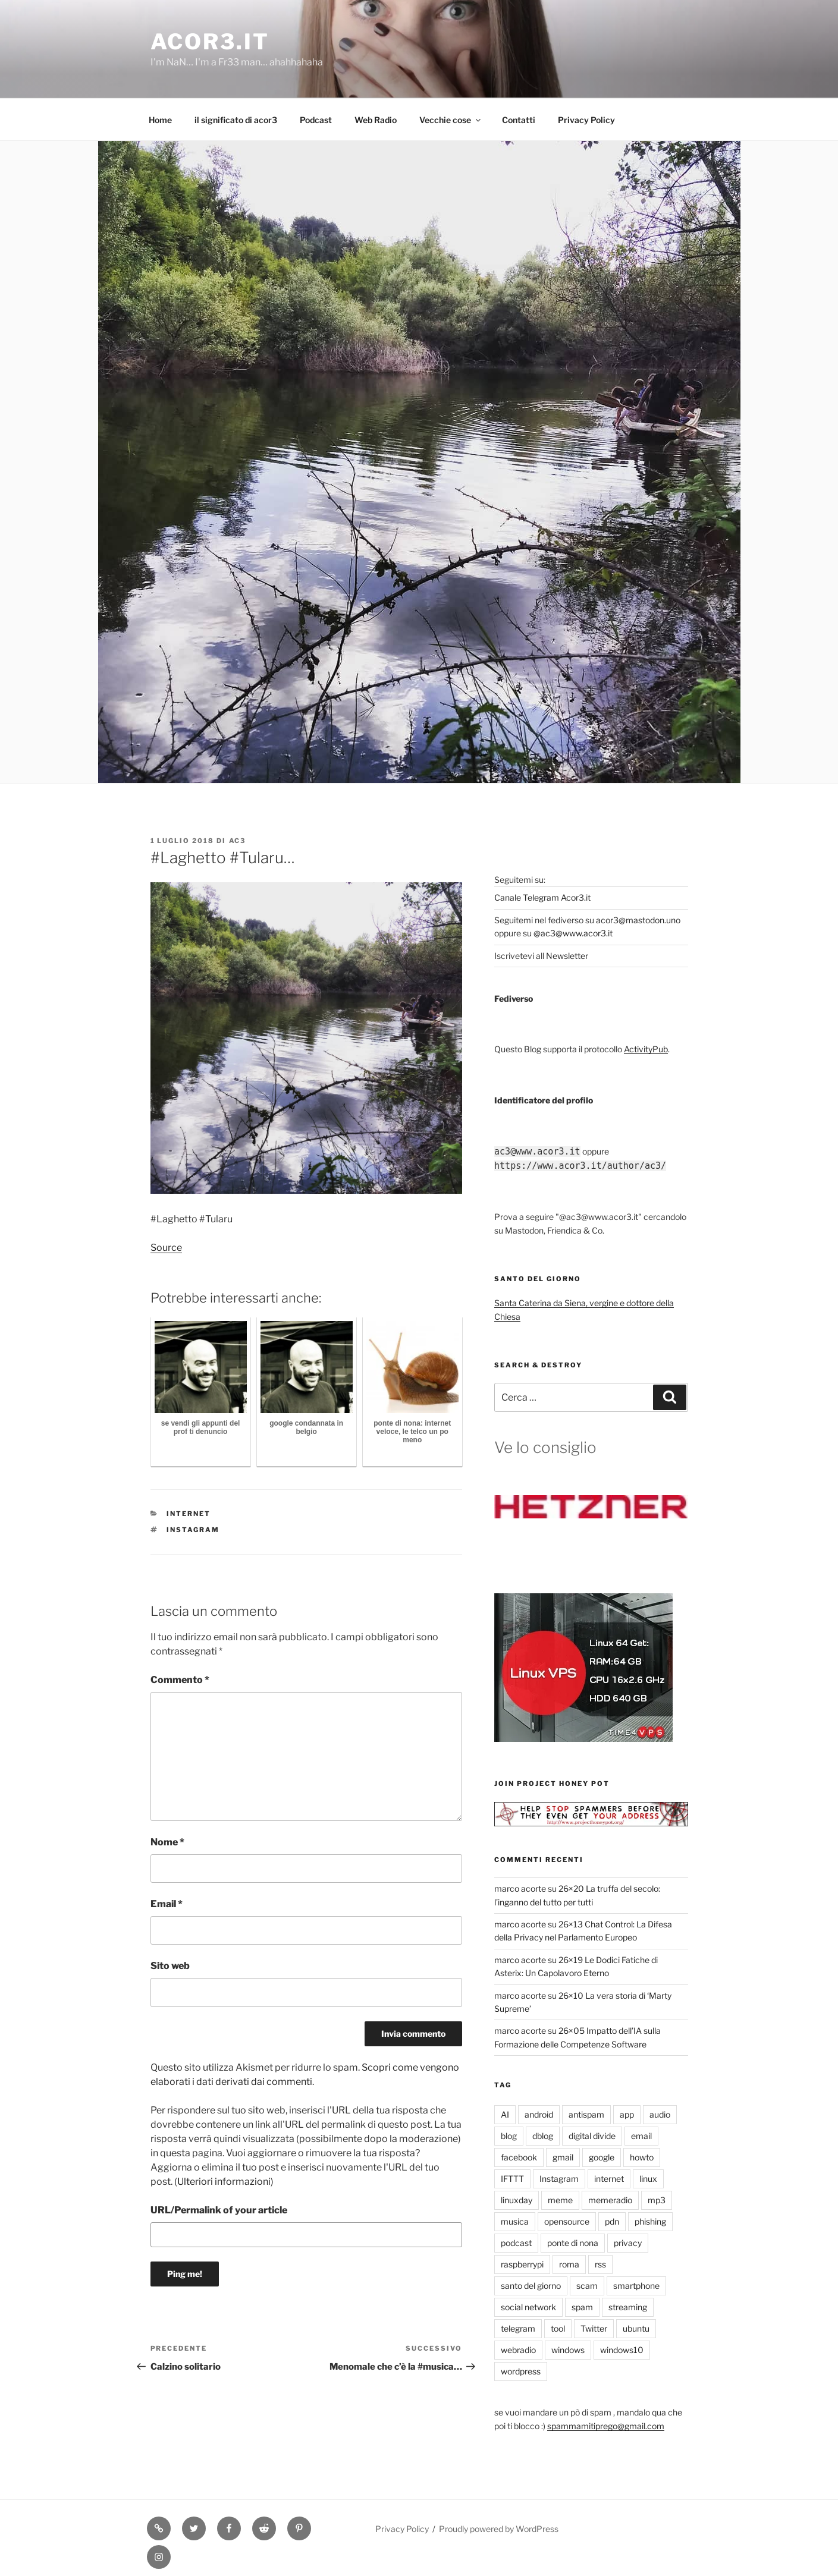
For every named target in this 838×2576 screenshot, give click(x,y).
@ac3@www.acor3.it (573, 933)
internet (189, 1513)
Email (166, 1904)
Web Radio (375, 120)
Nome (167, 1842)
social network (528, 2307)
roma (569, 2264)
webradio (518, 2350)
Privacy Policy (586, 120)
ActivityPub (646, 1049)
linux (648, 2179)
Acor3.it (209, 42)
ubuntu (636, 2328)
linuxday (516, 2200)
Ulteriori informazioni (224, 2181)
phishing (650, 2221)
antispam (586, 2114)
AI (505, 2114)
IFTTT (512, 2179)
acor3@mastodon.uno (638, 920)
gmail (563, 2157)
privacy (628, 2243)
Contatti (518, 120)
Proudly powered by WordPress (498, 2529)
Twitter (593, 2328)
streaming (627, 2307)
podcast (516, 2243)
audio (659, 2114)
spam (582, 2307)
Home (160, 120)
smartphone (636, 2286)
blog (509, 2136)
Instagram (193, 1530)
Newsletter (567, 956)
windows (568, 2350)
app (627, 2114)
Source (166, 1247)
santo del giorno (531, 2286)
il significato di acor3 (235, 120)
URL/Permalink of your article (218, 2210)
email (641, 2136)
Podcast (316, 120)
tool (558, 2328)
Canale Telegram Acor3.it (542, 897)
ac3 (237, 840)
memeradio (610, 2200)
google (601, 2157)
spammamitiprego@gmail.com (605, 2426)
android (539, 2114)
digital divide (592, 2136)
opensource (566, 2221)
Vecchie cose (450, 120)
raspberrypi (522, 2264)
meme (560, 2200)
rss (600, 2264)
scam (587, 2286)
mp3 (657, 2200)
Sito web (170, 1965)
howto (642, 2157)
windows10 (622, 2350)
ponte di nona (572, 2243)
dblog (542, 2136)
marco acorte (520, 1888)
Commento (179, 1679)
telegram (518, 2328)
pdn (612, 2221)
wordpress (521, 2371)
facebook (519, 2157)
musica (515, 2221)
